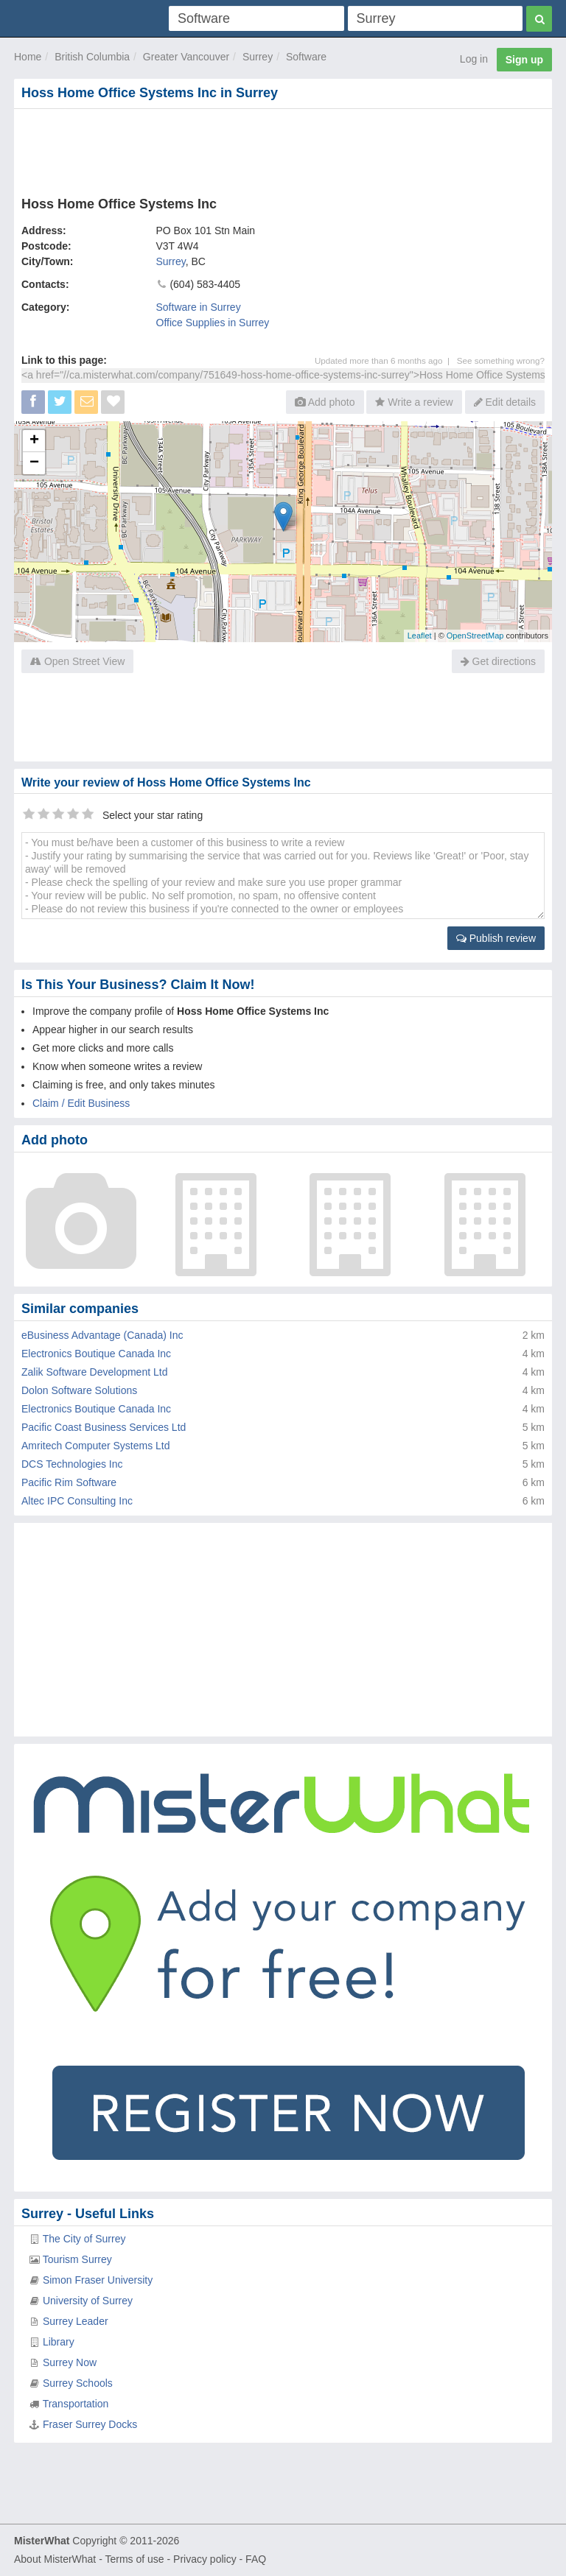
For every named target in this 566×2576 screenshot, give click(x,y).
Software (306, 57)
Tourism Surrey (77, 2259)
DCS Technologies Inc (71, 1464)
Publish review (496, 938)
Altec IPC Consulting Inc (77, 1501)
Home (27, 57)
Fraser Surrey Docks (90, 2424)
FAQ (255, 2559)
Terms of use (134, 2559)
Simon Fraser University (98, 2280)
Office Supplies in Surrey (213, 322)
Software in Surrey (198, 307)
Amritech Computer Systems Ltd (95, 1445)
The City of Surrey (84, 2239)
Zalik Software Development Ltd (94, 1372)
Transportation (76, 2404)
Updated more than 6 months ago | (386, 360)
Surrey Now (70, 2362)
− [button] (34, 463)
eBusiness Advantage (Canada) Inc (102, 1335)
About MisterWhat (55, 2559)
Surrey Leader (75, 2321)
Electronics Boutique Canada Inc (96, 1353)
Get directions (498, 661)
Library (58, 2342)
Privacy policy (205, 2559)
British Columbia (92, 57)
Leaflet (420, 635)
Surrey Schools (78, 2383)
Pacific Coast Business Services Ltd (103, 1427)
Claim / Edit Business (81, 1103)
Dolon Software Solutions (79, 1390)
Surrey (257, 57)
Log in (474, 59)
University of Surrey (88, 2300)
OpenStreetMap (475, 635)
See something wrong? (501, 360)
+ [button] (34, 441)
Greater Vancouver (186, 57)
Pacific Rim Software (68, 1482)
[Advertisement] (283, 149)
